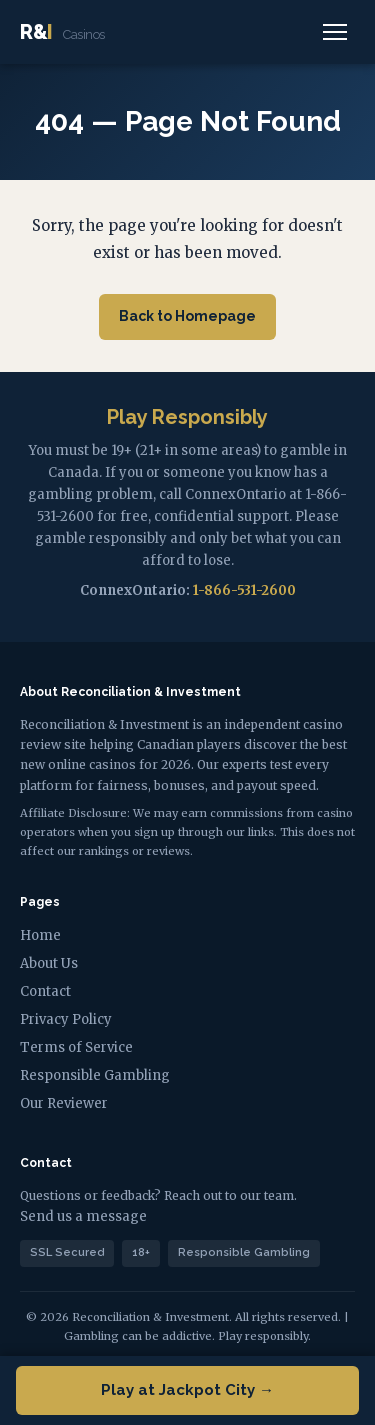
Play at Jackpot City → (187, 1390)
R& (62, 32)
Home (40, 935)
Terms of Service (76, 1047)
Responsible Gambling (95, 1075)
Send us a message (83, 1216)
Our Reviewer (64, 1103)
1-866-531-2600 (244, 590)
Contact (45, 991)
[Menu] (335, 32)
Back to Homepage (187, 316)
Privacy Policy (66, 1019)
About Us (49, 963)
